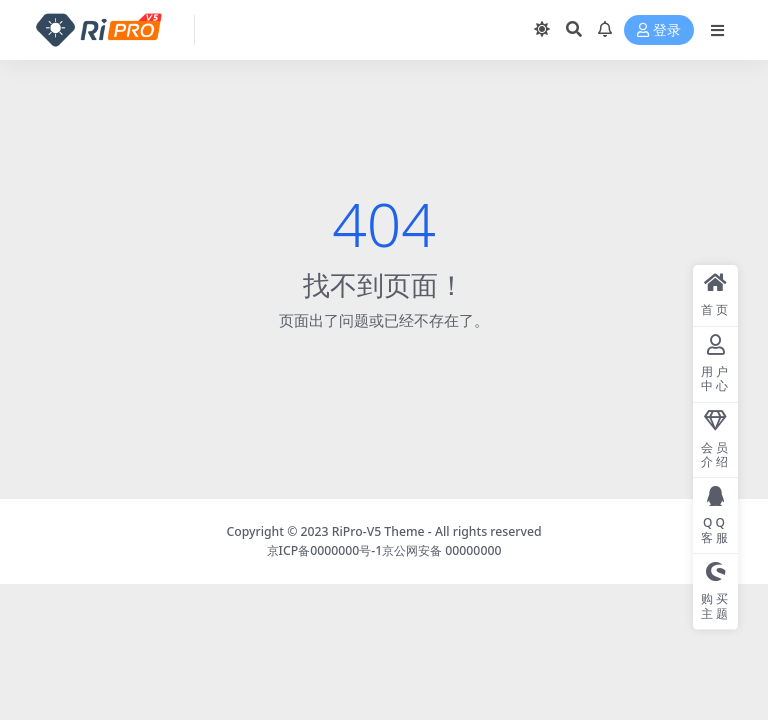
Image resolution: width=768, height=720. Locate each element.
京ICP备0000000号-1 (325, 550)
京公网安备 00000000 (441, 550)
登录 (659, 30)
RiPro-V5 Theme (378, 531)
